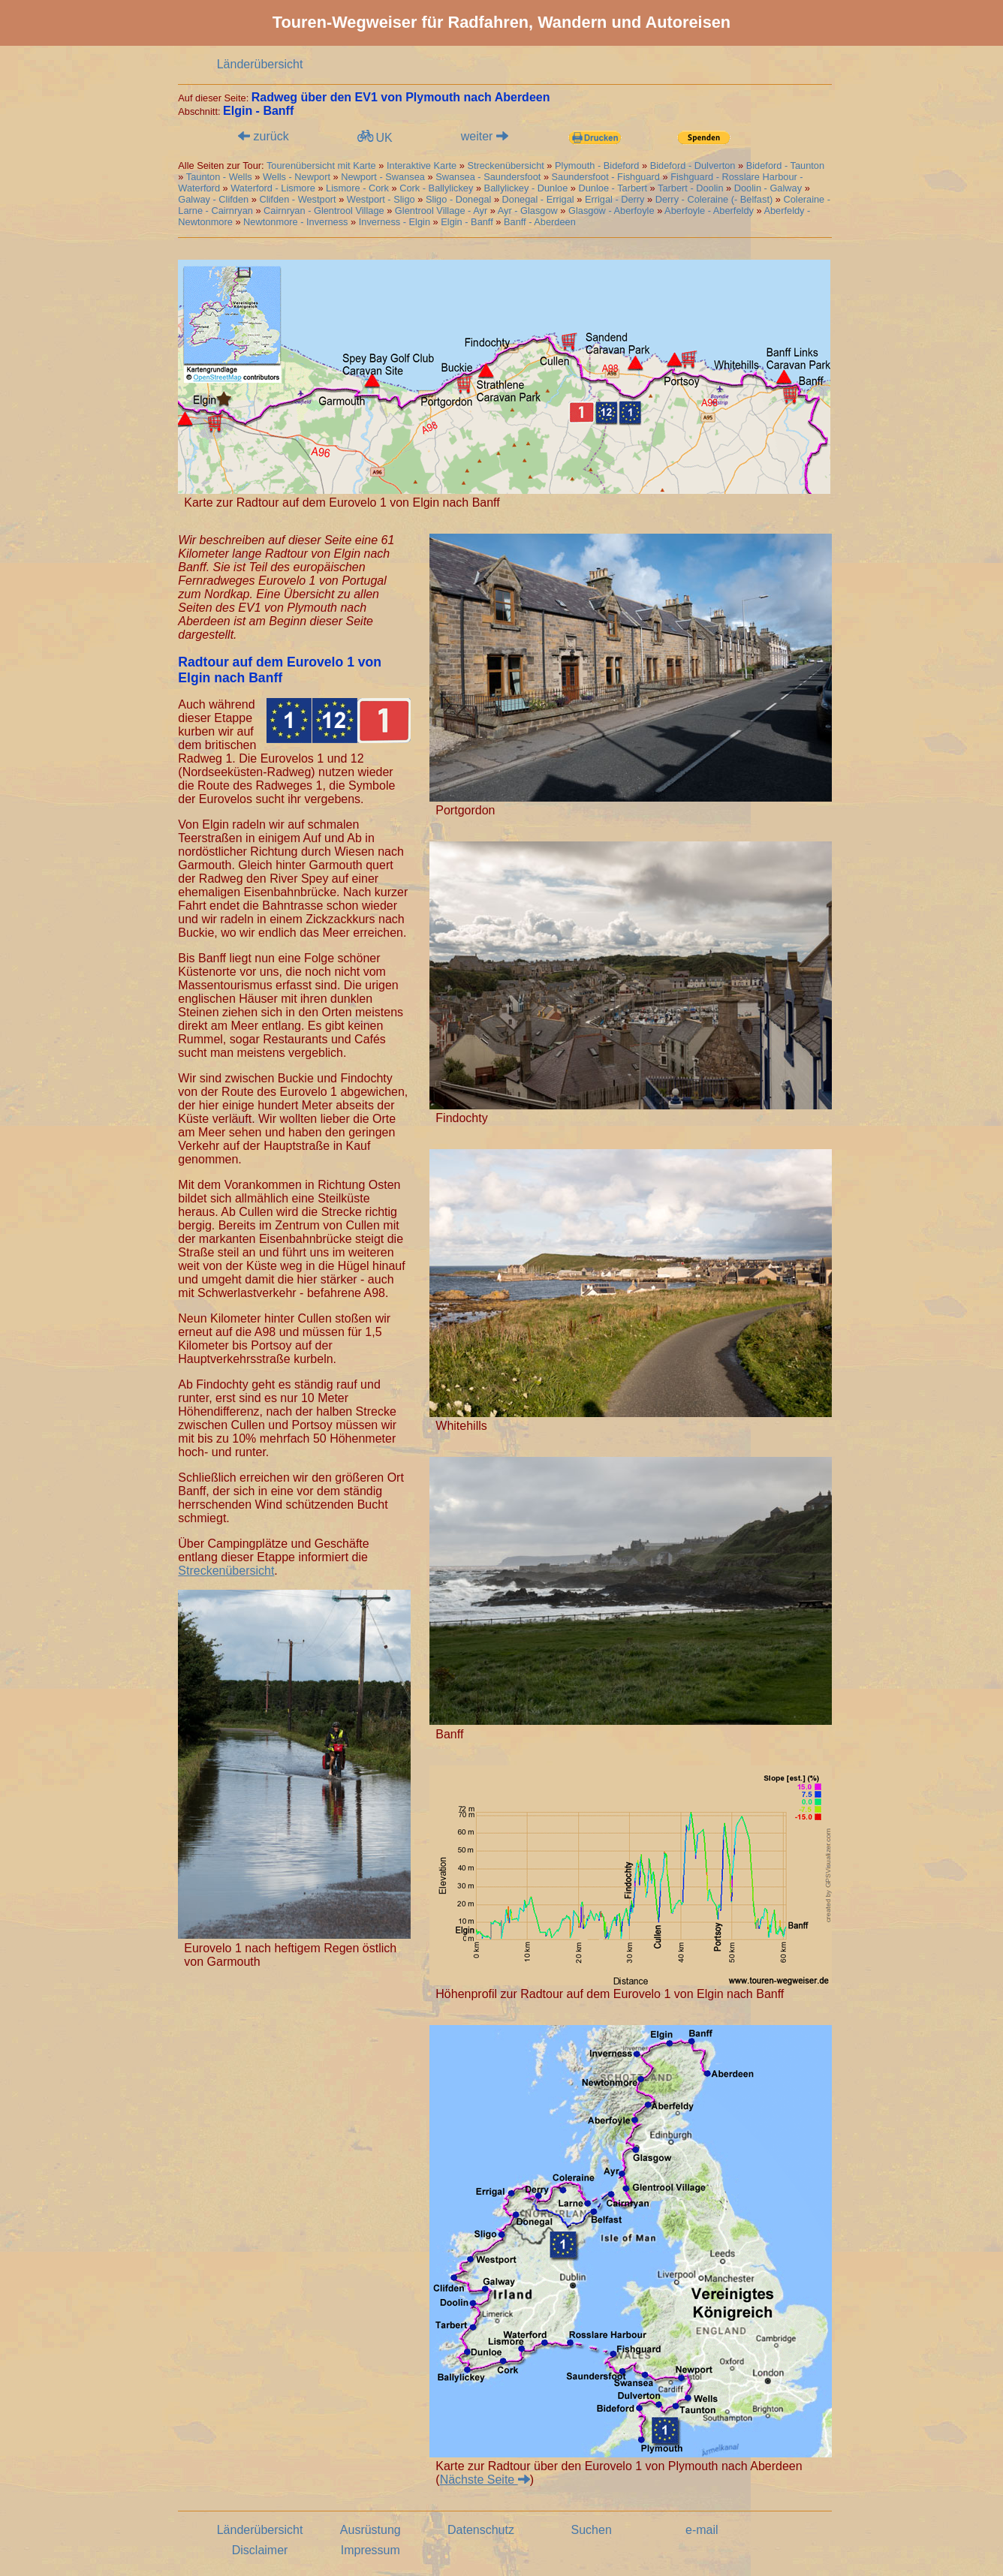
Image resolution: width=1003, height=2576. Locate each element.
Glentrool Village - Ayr (441, 210)
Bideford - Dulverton (693, 165)
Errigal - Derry (615, 199)
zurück (263, 136)
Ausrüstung (370, 2529)
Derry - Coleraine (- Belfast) (714, 199)
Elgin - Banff (466, 221)
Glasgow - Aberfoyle (611, 210)
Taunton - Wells (219, 176)
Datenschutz (480, 2529)
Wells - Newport (296, 176)
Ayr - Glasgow (528, 210)
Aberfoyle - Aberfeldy (709, 210)
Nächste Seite (485, 2479)
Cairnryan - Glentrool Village (324, 210)
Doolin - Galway (768, 188)
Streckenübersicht (507, 165)
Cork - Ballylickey (436, 188)
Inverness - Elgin (394, 221)
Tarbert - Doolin (690, 188)
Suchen (591, 2529)
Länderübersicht (260, 64)
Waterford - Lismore (272, 188)
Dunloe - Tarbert (613, 188)
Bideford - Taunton (785, 165)
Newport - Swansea (383, 176)
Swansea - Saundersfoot (488, 176)
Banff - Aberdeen (540, 221)
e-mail (701, 2529)
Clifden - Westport (297, 199)
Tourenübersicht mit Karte (321, 165)
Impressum (370, 2550)
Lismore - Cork (357, 188)
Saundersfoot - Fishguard (606, 176)
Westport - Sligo (381, 199)
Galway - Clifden (213, 199)
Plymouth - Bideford (597, 165)
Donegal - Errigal (538, 199)
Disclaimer (260, 2550)
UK (373, 137)
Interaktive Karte (421, 165)
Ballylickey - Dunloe (526, 188)
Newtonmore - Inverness (295, 221)
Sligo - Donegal (459, 199)
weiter (484, 136)
